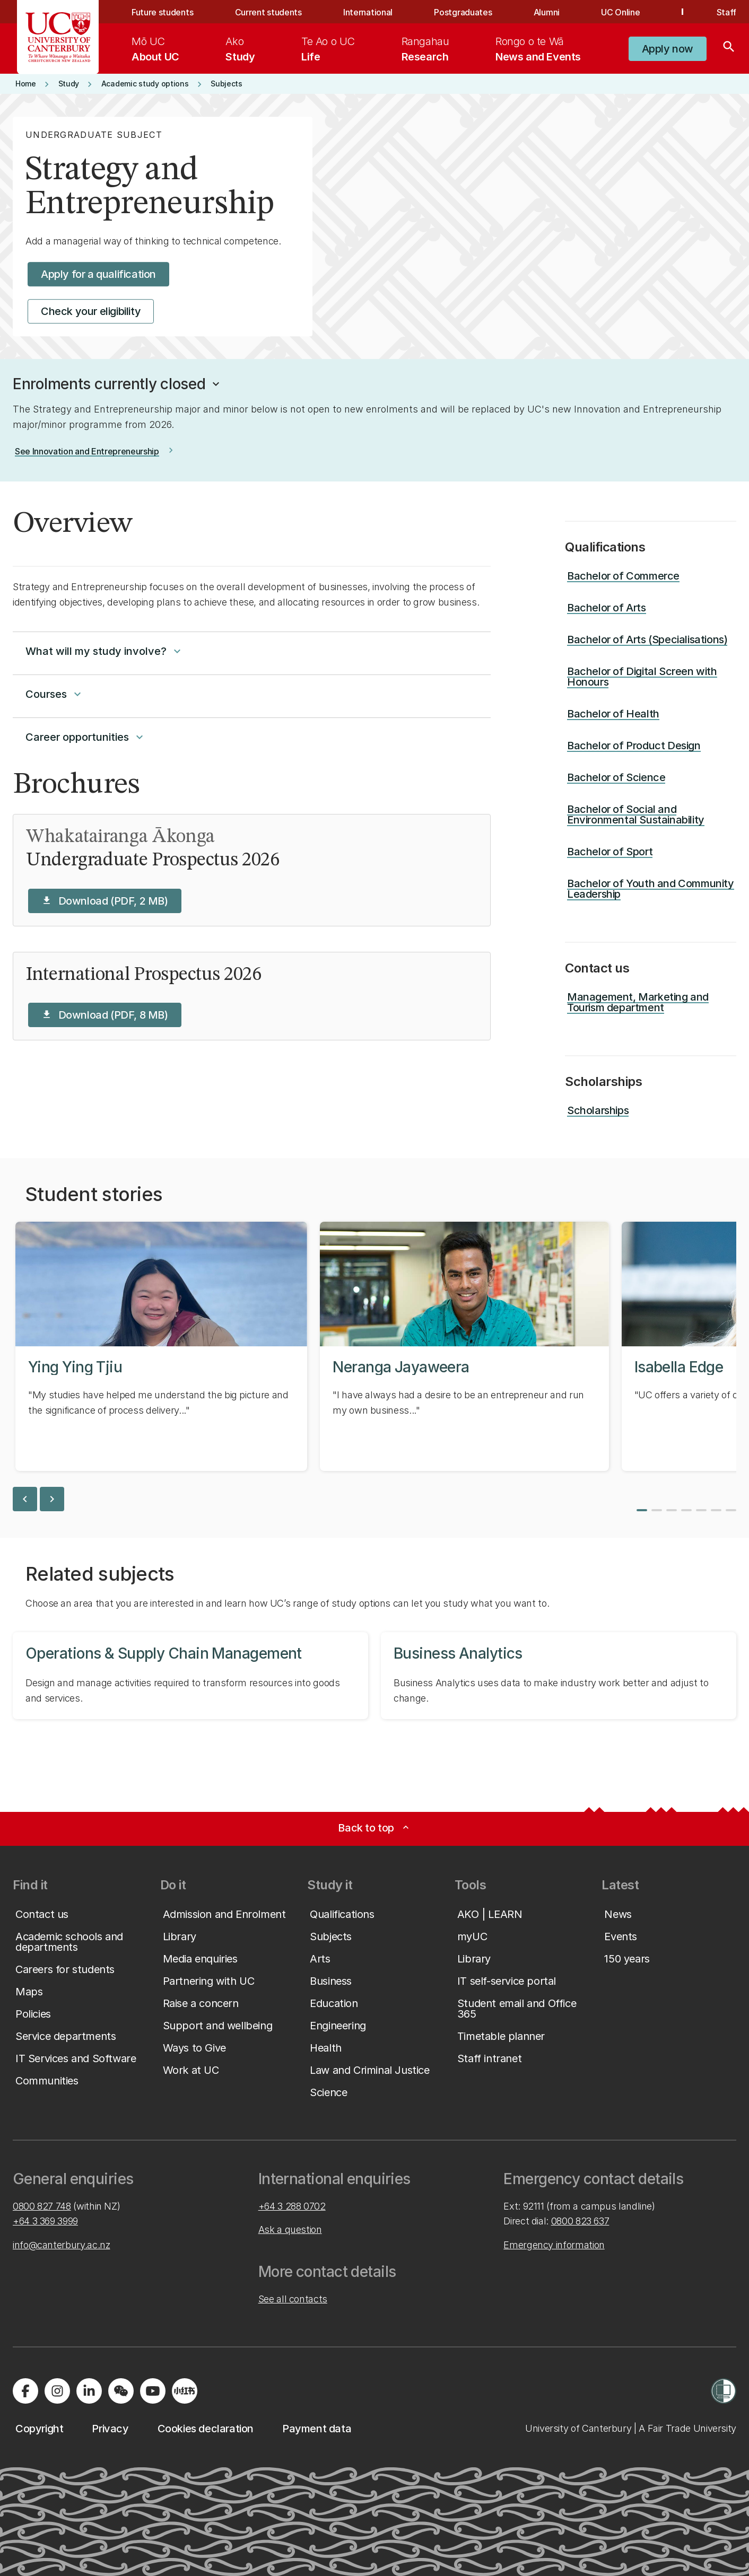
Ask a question (290, 2229)
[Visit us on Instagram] (57, 2391)
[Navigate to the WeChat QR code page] (121, 2391)
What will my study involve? (104, 651)
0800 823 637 (580, 2221)
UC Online (620, 12)
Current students (268, 12)
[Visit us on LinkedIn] (89, 2391)
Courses (54, 694)
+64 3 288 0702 (292, 2206)
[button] (117, 384)
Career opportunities (85, 737)
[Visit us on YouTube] (153, 2391)
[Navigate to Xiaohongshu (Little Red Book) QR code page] (184, 2391)
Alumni (547, 12)
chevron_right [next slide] (52, 1499)
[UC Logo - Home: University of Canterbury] (58, 37)
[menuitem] (155, 49)
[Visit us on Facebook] (25, 2391)
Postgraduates (463, 12)
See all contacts (292, 2299)
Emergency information (553, 2244)
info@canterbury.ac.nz (61, 2244)
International (368, 12)
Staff (726, 12)
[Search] (728, 49)
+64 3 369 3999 (45, 2221)
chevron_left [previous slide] (25, 1499)
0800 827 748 (42, 2206)
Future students (162, 12)
